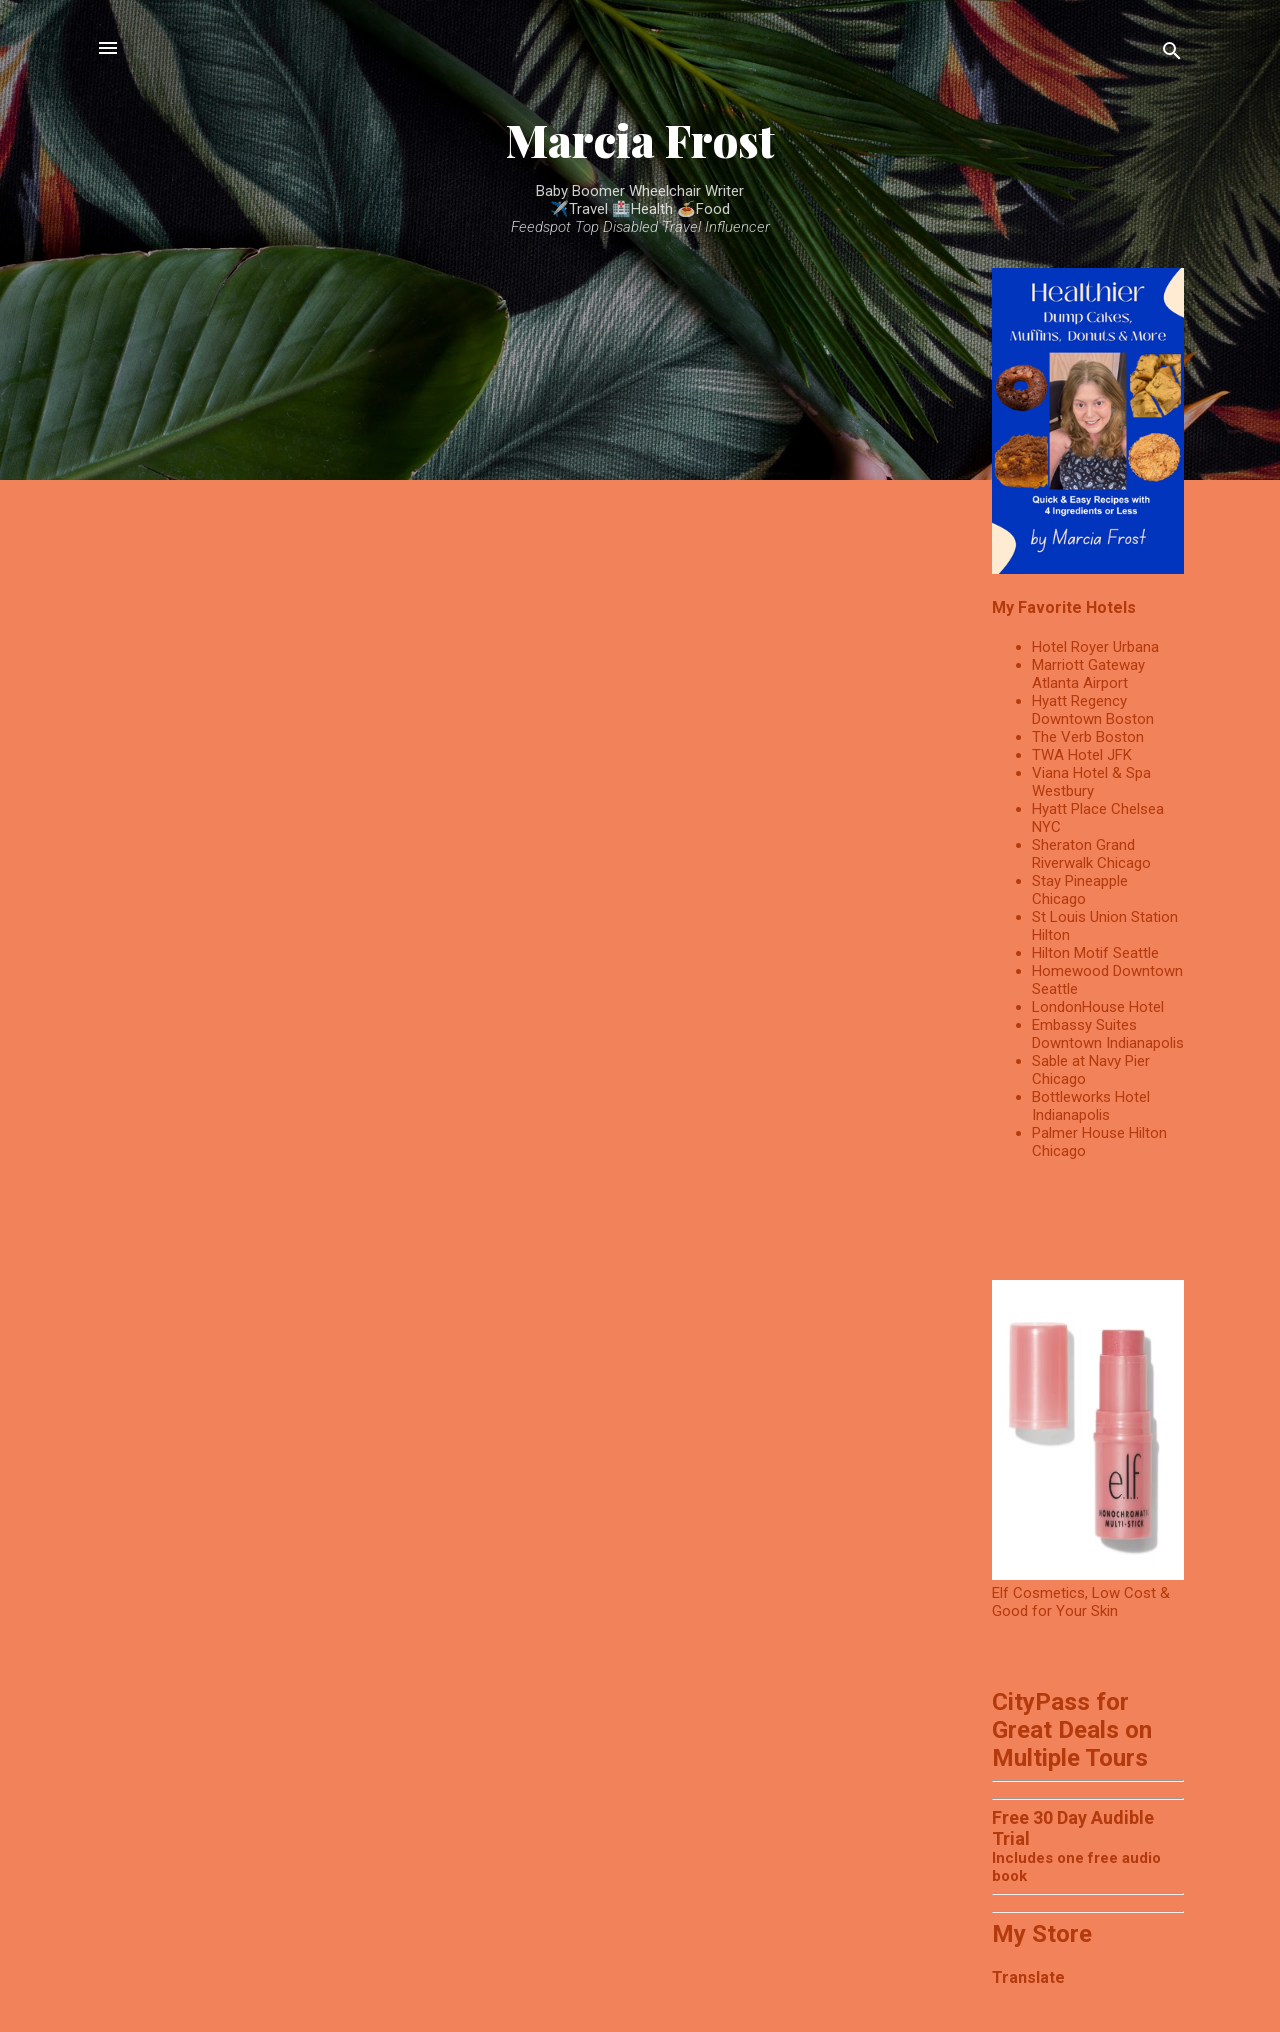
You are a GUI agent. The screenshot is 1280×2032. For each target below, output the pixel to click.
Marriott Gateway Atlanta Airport (1088, 674)
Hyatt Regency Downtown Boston (1093, 710)
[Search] (1172, 54)
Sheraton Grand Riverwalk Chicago (1091, 854)
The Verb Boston (1088, 737)
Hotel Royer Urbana (1095, 647)
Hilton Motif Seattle (1095, 953)
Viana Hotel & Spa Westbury (1091, 782)
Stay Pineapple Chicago (1080, 890)
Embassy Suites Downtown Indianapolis (1108, 1034)
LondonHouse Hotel (1098, 1007)
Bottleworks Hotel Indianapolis (1091, 1106)
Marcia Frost (640, 139)
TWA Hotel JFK (1082, 755)
